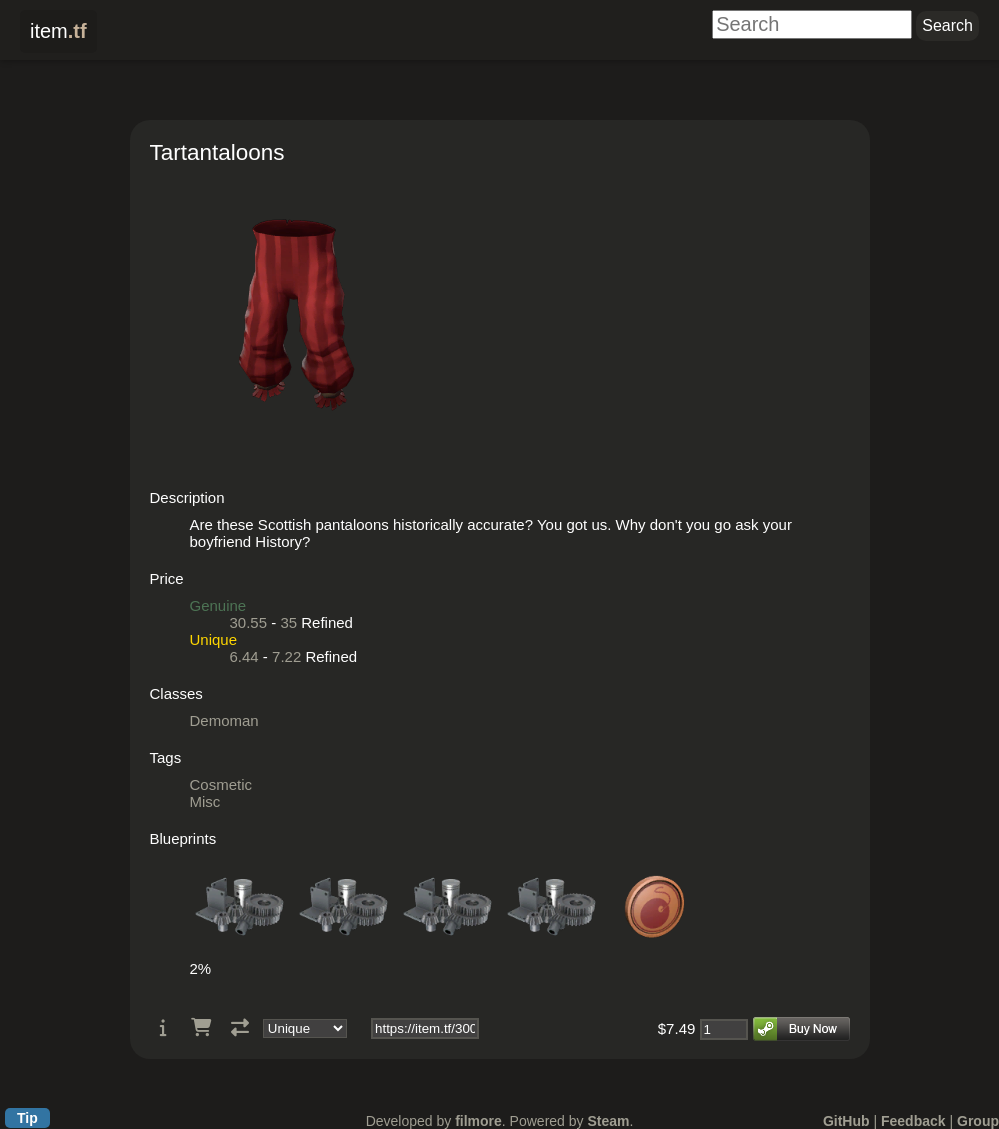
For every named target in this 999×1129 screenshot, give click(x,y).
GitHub (846, 1121)
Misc (205, 801)
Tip (27, 1118)
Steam (608, 1121)
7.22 (286, 656)
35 (288, 622)
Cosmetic (221, 784)
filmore (478, 1121)
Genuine (218, 605)
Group (978, 1121)
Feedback (913, 1121)
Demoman (224, 720)
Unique (214, 639)
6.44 (244, 656)
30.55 (249, 622)
